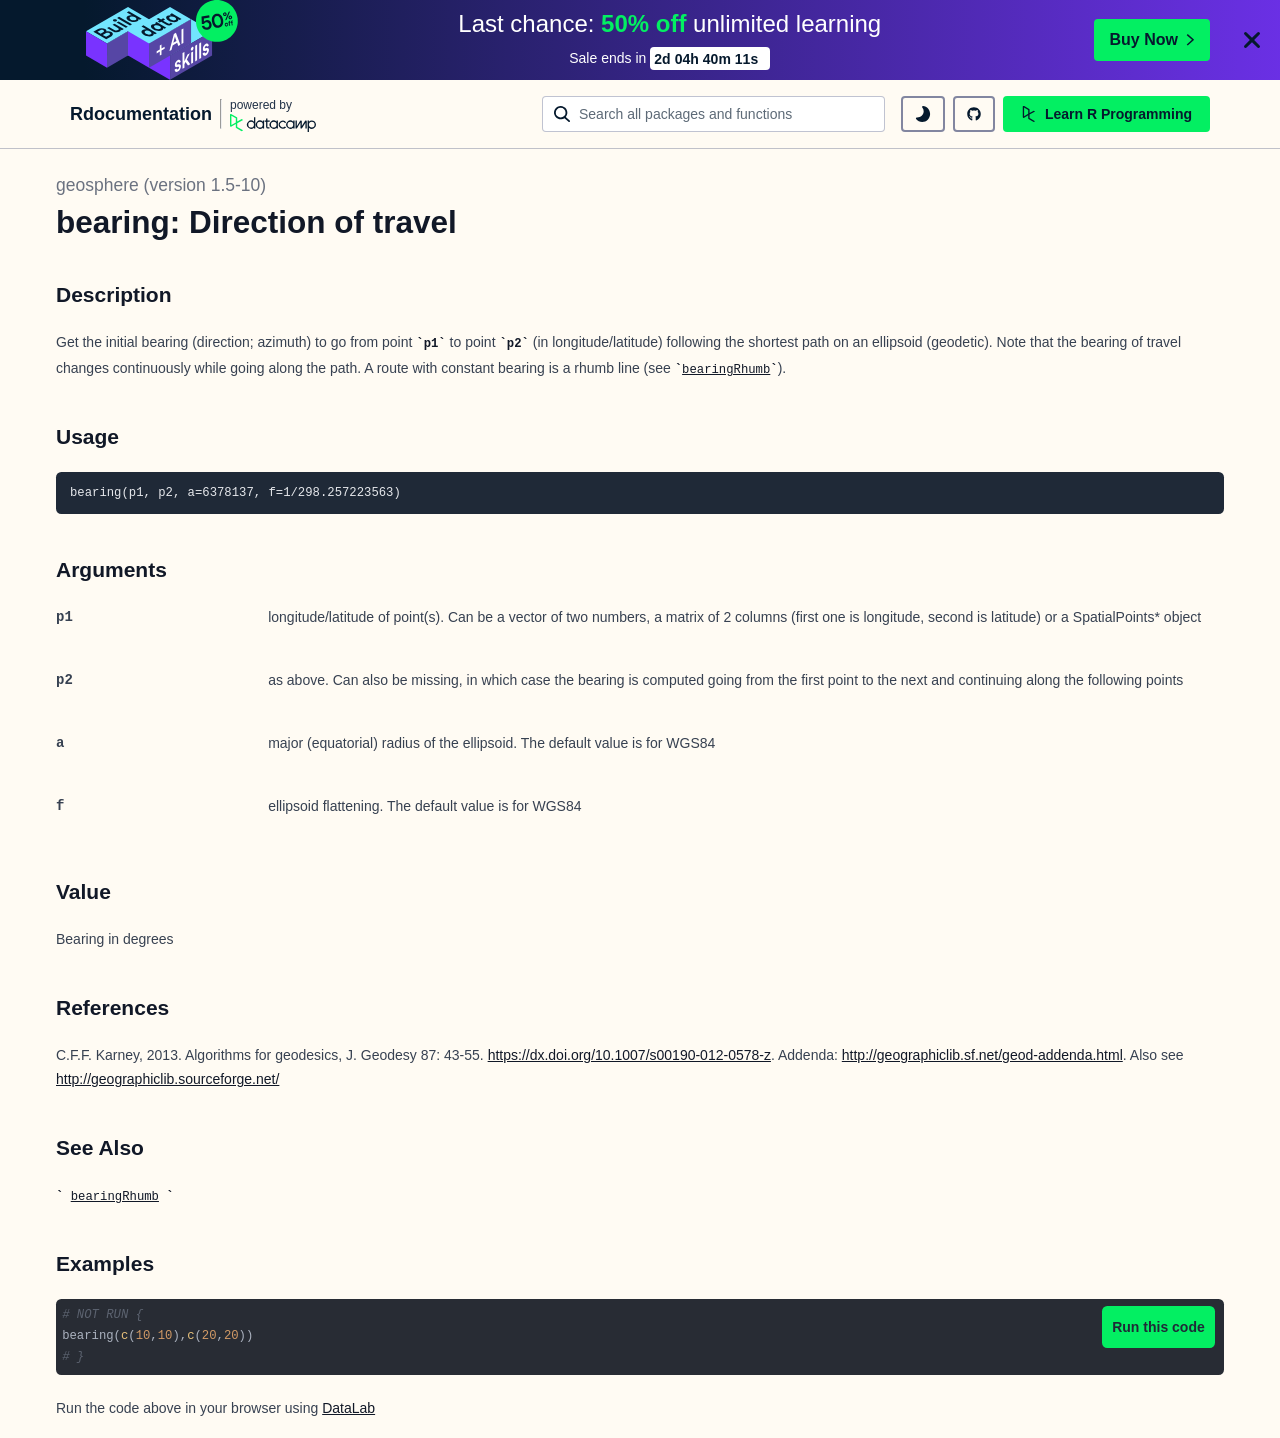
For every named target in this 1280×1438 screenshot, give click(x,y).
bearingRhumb (726, 370)
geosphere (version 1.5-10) (161, 185)
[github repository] (974, 114)
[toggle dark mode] (923, 114)
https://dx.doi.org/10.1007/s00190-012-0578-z (629, 1055)
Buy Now (1152, 39)
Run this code (1158, 1327)
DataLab (348, 1408)
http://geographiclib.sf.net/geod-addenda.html (982, 1055)
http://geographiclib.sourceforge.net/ (167, 1079)
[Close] (1252, 40)
